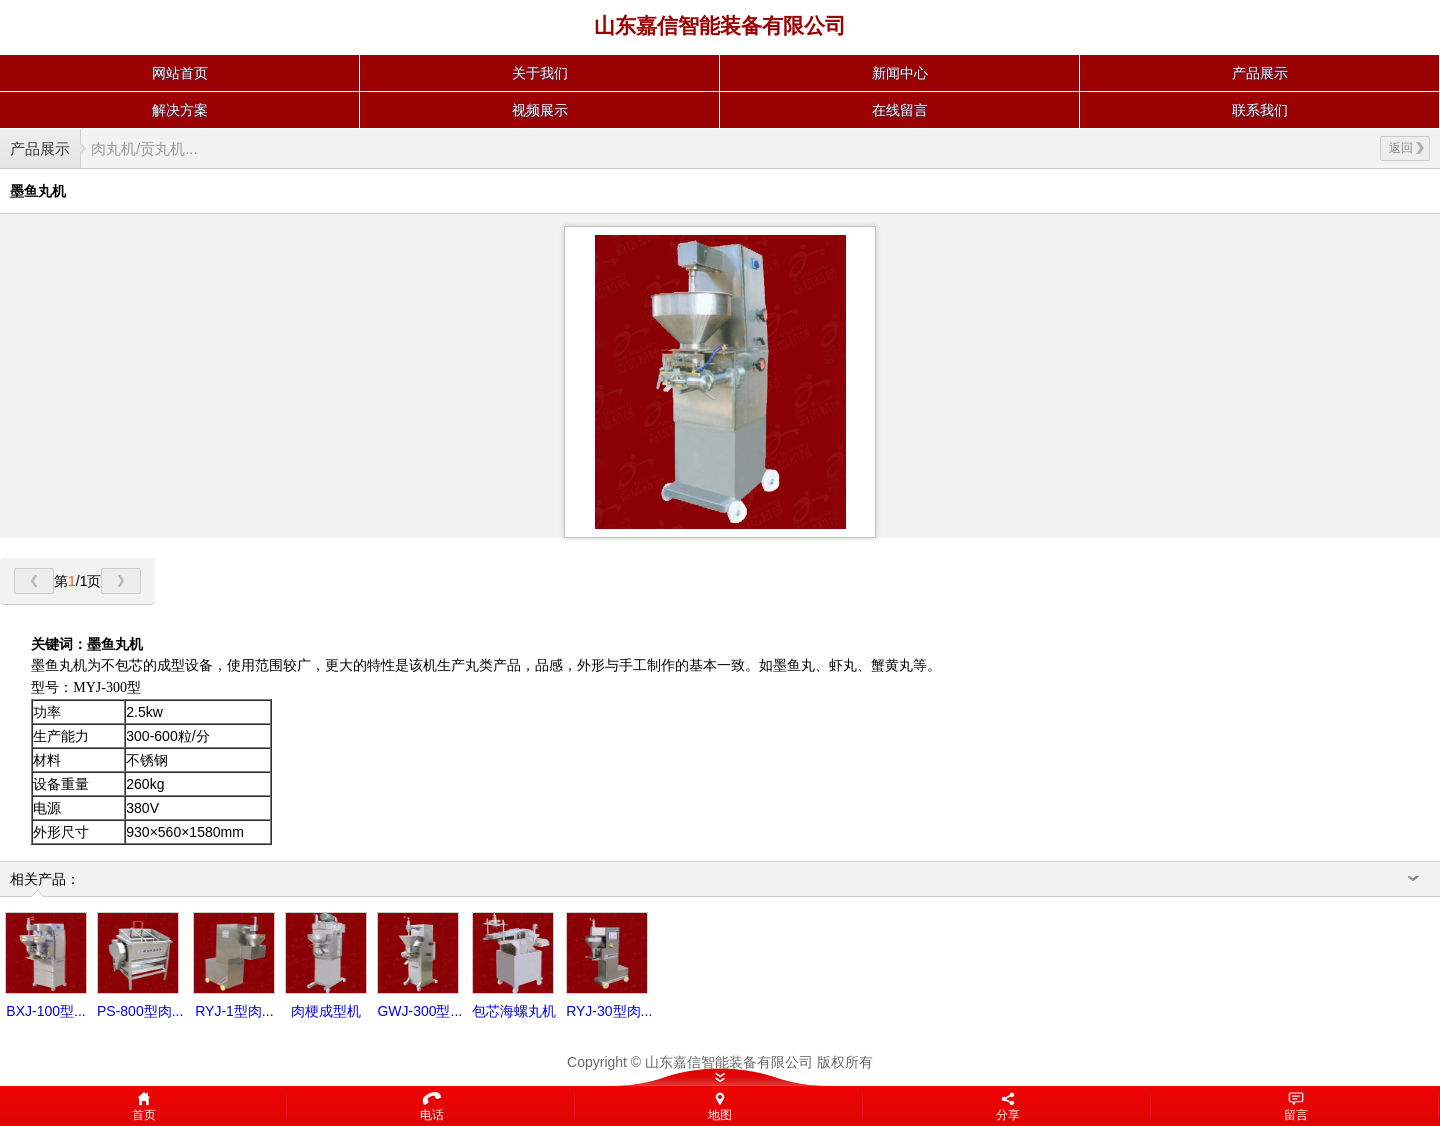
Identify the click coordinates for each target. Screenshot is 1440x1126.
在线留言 (900, 110)
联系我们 (1260, 110)
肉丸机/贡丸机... (144, 148)
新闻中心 (900, 73)
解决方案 (180, 110)
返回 (1406, 148)
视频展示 (540, 110)
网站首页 (180, 73)
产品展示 (1260, 73)
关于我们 (540, 73)
